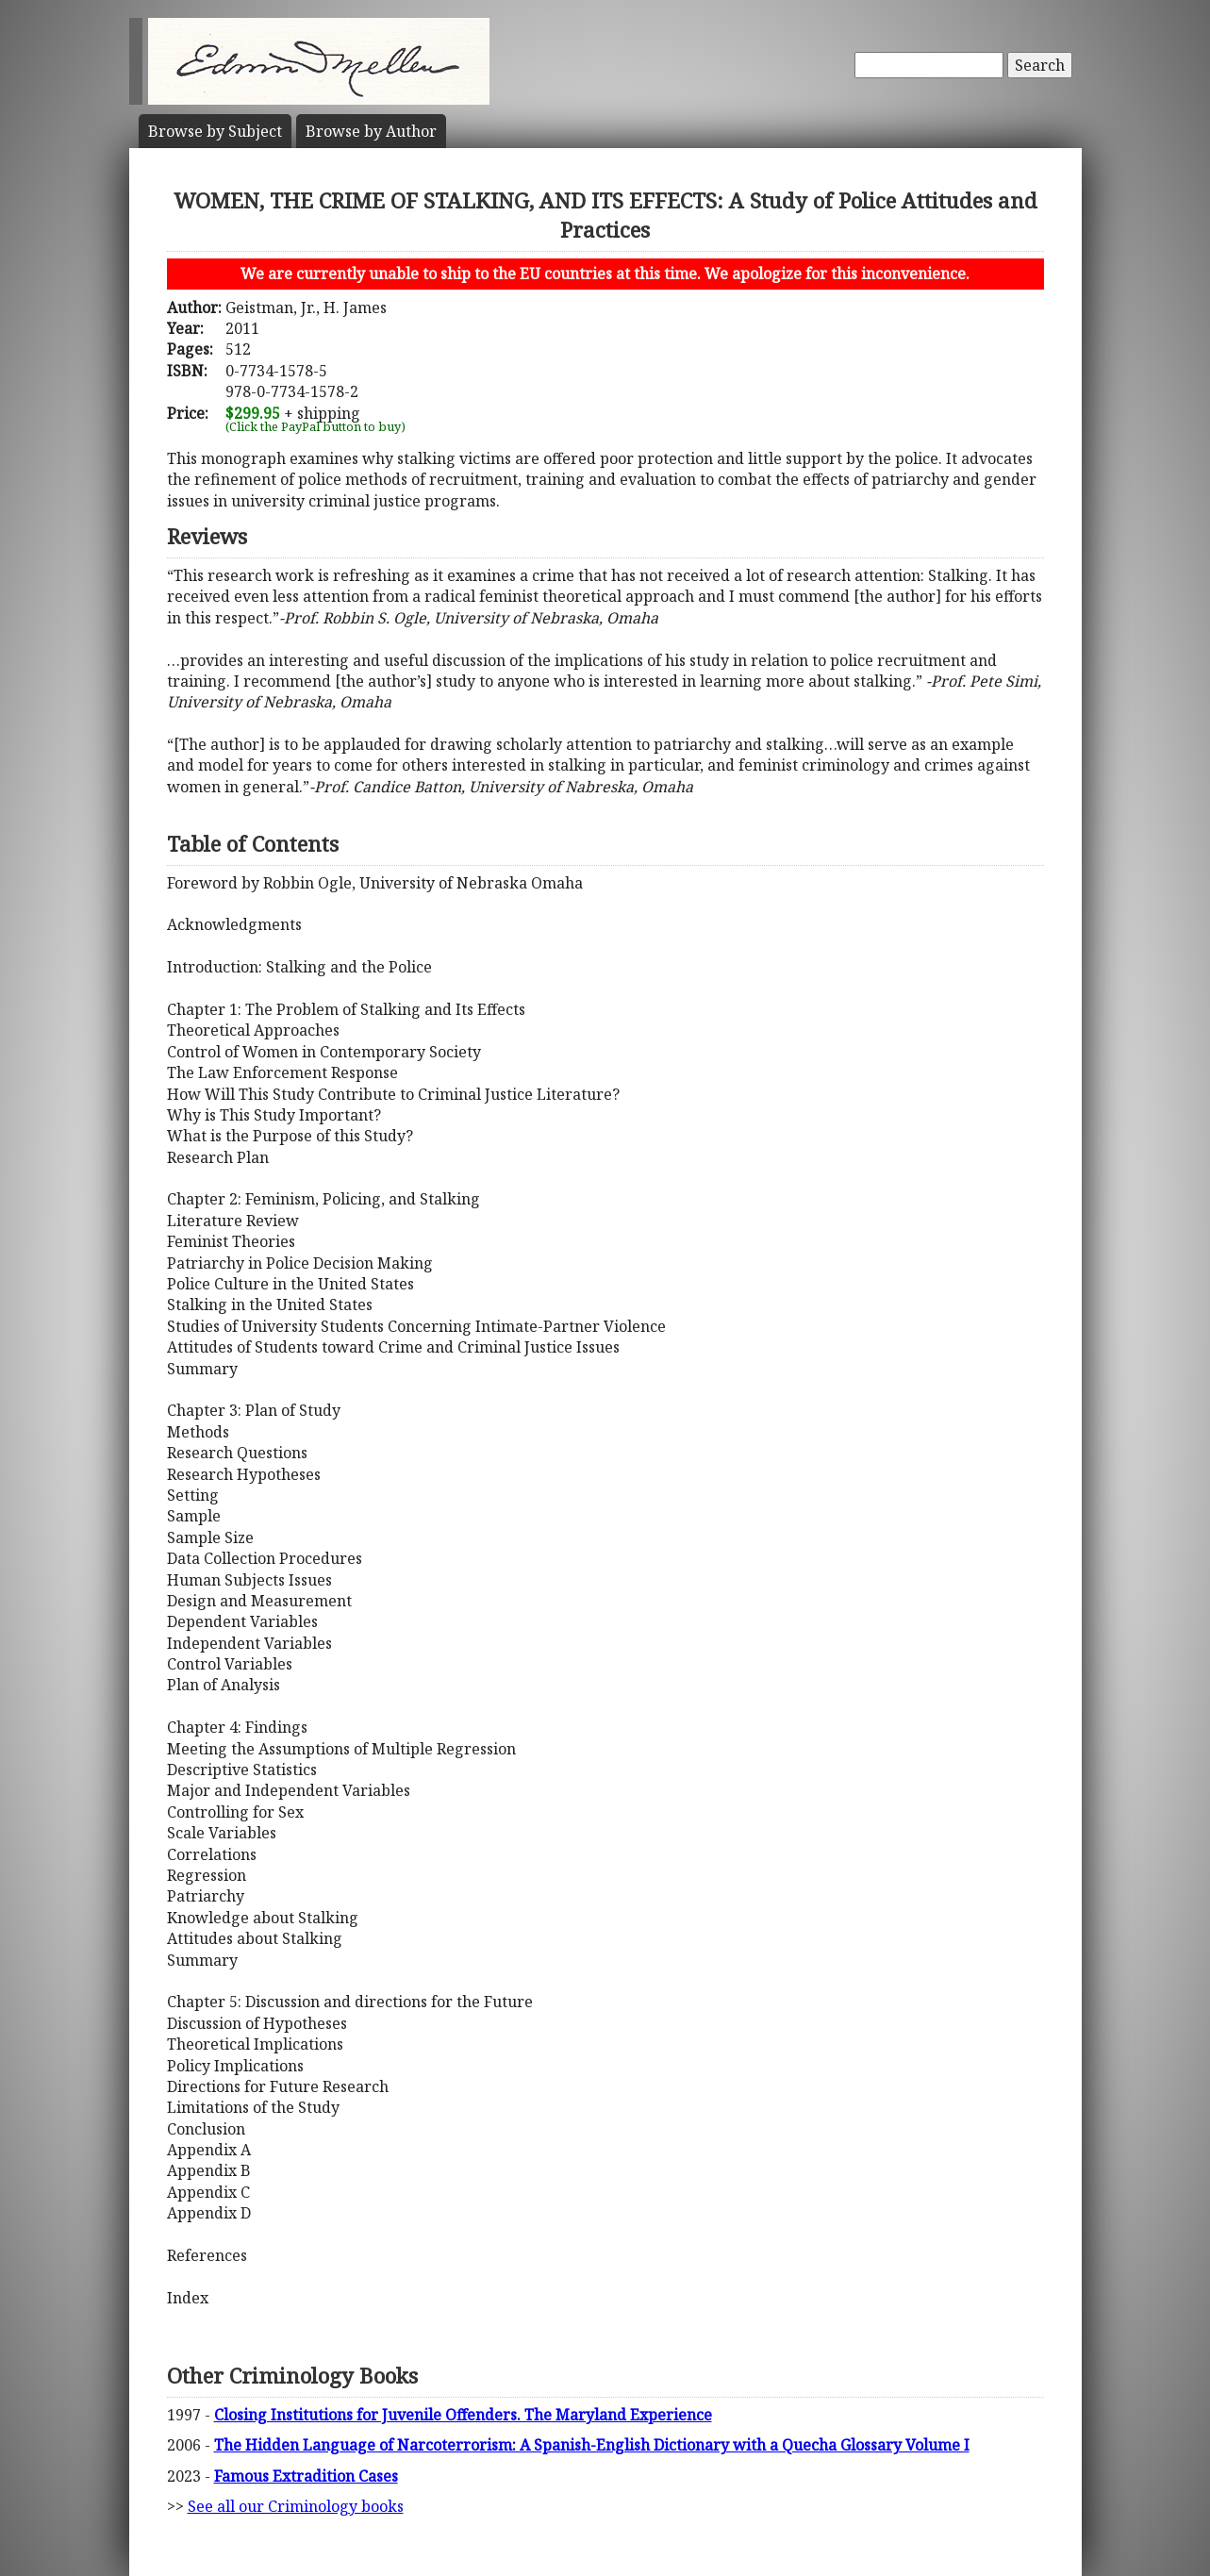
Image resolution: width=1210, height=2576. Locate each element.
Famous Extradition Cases (306, 2476)
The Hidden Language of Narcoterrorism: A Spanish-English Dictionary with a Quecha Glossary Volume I (592, 2445)
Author (371, 131)
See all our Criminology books (296, 2506)
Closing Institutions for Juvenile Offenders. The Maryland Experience (463, 2414)
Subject (215, 131)
